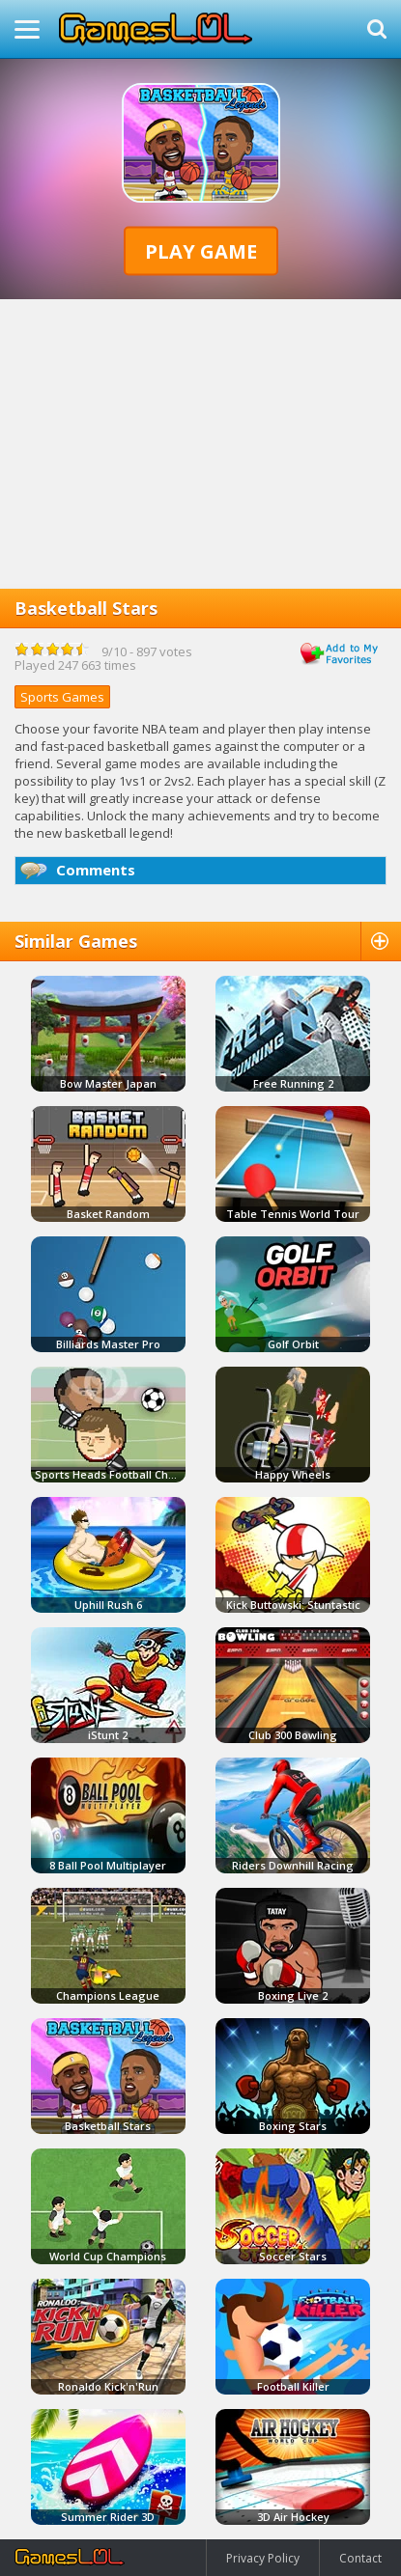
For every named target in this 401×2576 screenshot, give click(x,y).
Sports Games (62, 697)
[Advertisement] (200, 444)
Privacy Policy (263, 2558)
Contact (360, 2558)
